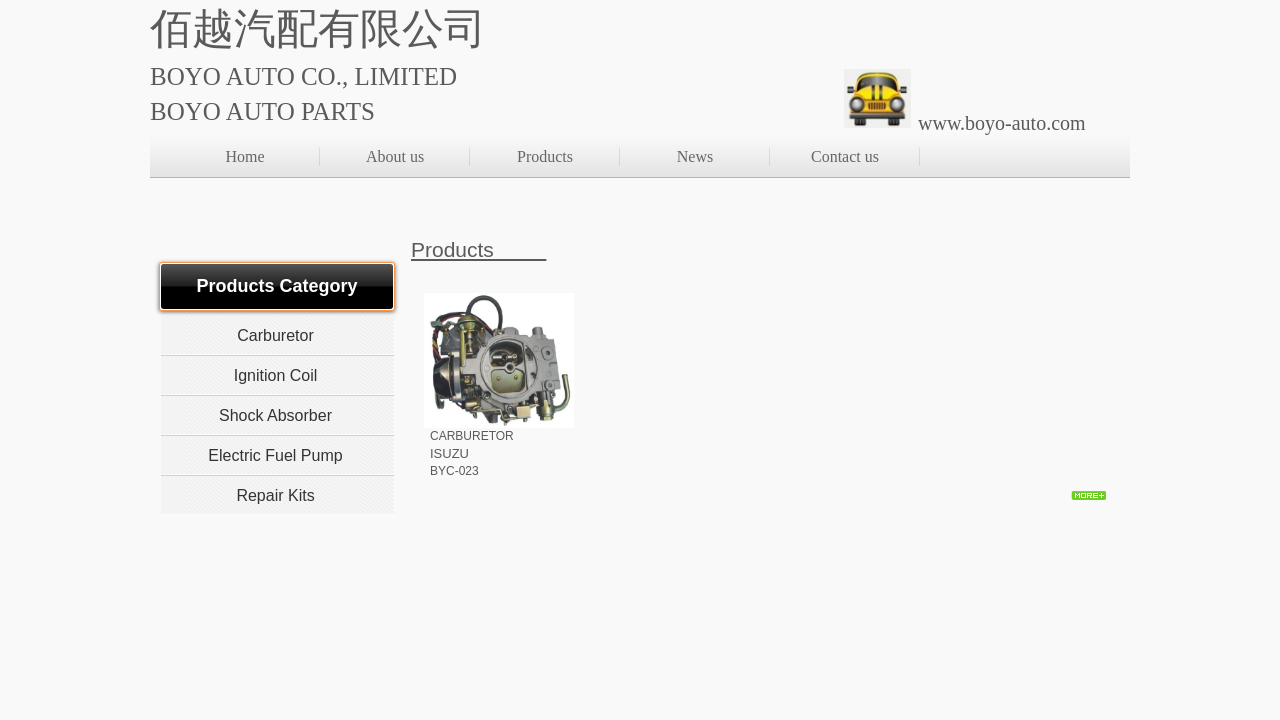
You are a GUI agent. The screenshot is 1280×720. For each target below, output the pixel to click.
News (695, 156)
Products (545, 156)
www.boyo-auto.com (1002, 123)
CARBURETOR (472, 436)
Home (244, 156)
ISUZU (449, 453)
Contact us (845, 156)
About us (395, 156)
